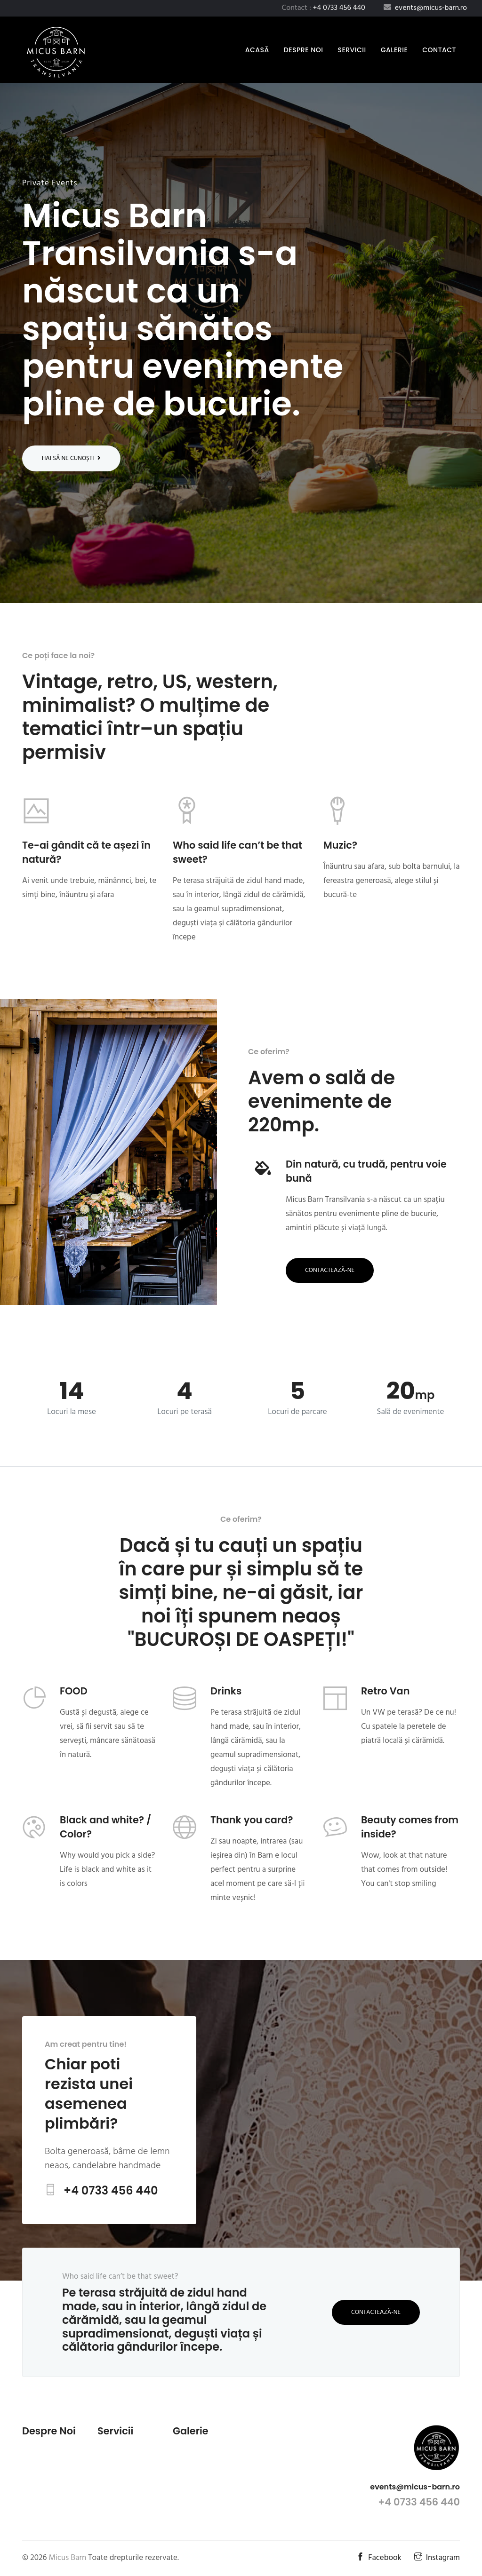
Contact (439, 50)
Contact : (323, 8)
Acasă (259, 50)
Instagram (437, 2558)
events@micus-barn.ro (415, 2486)
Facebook (379, 2558)
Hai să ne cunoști (71, 458)
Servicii (351, 50)
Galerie (394, 50)
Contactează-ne (329, 1270)
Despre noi (303, 50)
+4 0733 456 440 (111, 2190)
